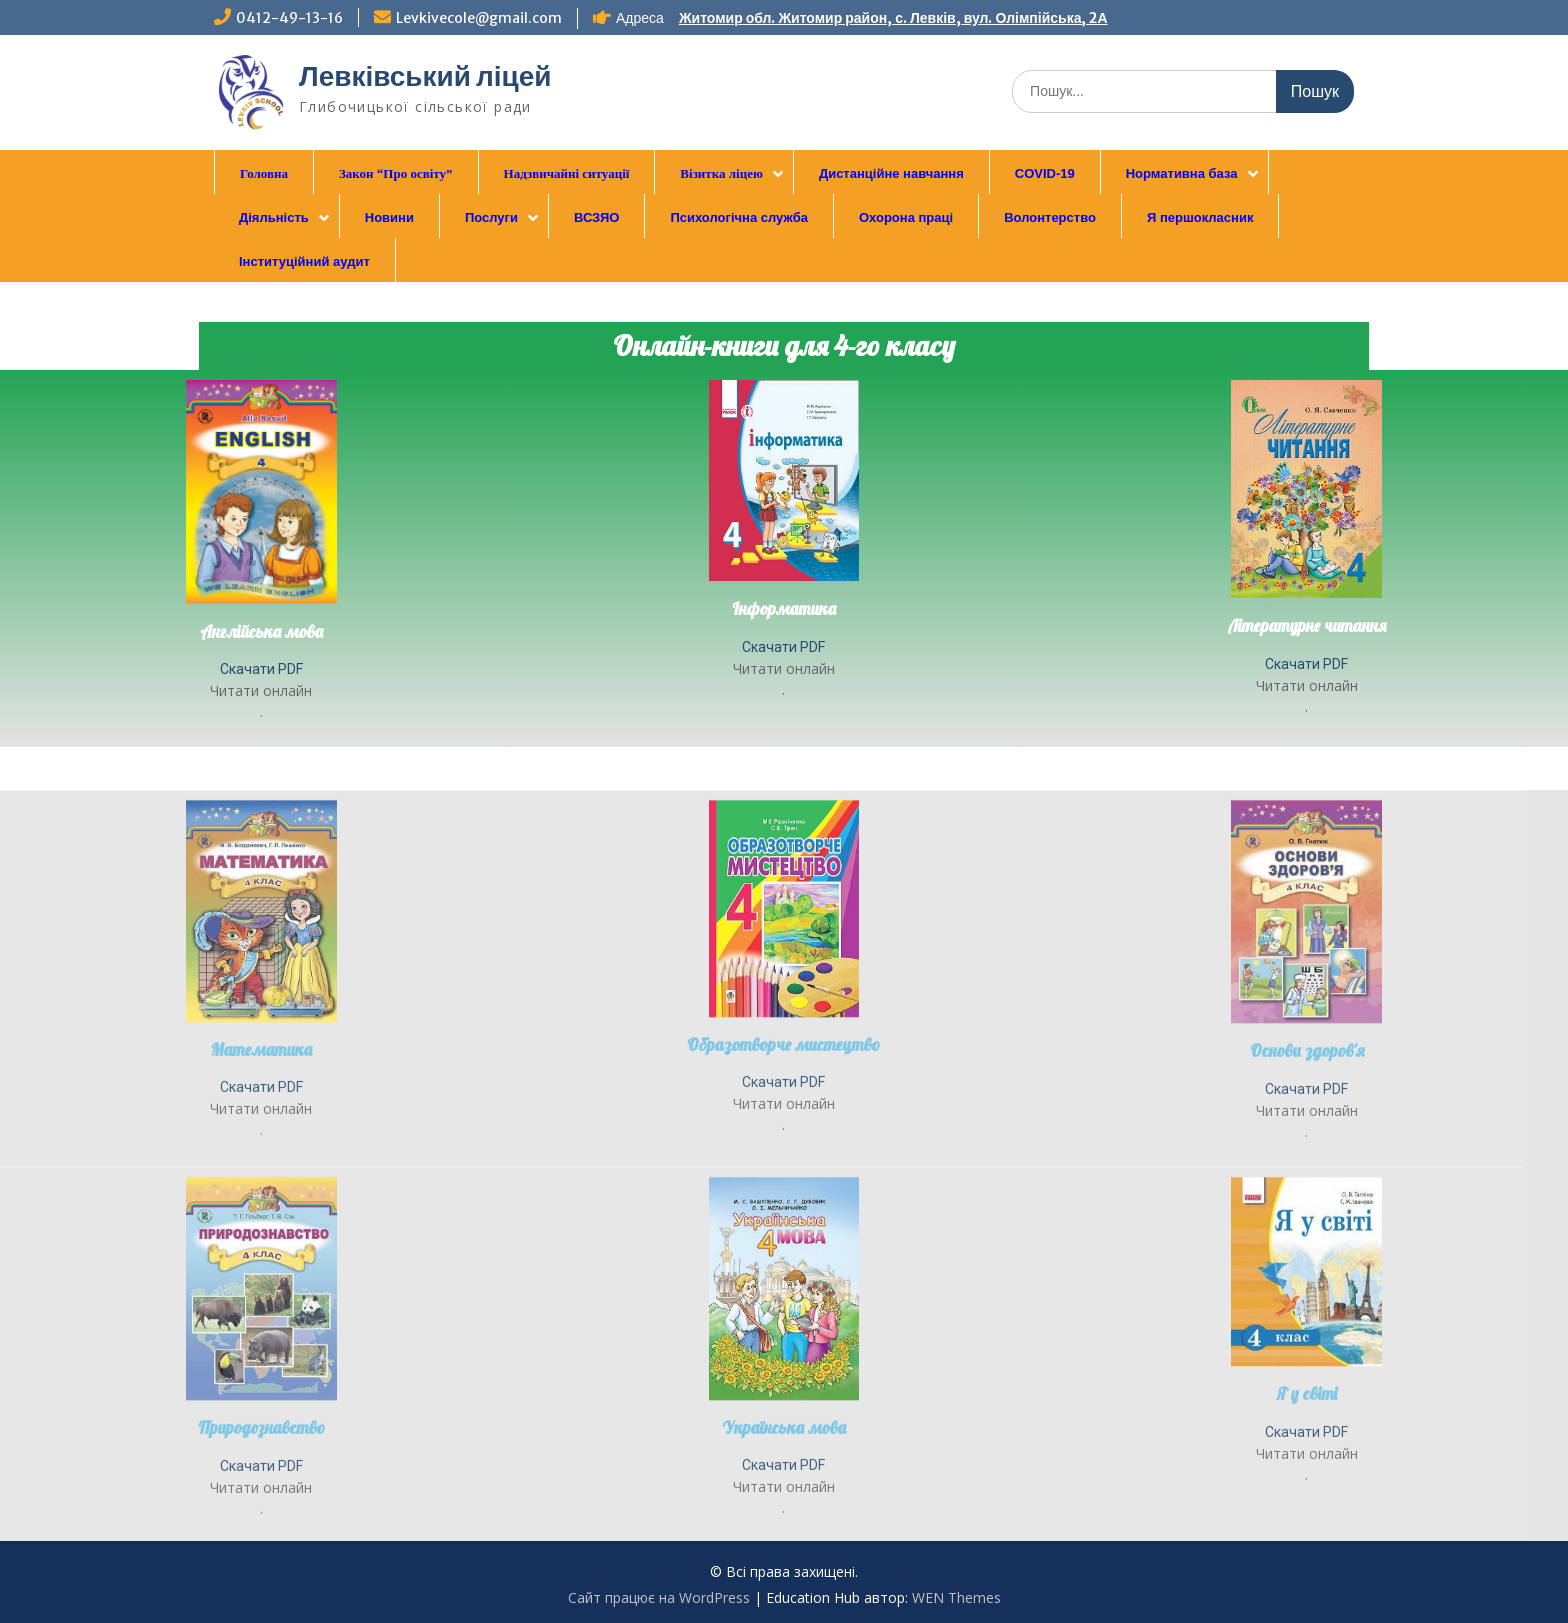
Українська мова (784, 1567)
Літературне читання (1307, 625)
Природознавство (261, 1568)
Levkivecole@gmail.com (479, 18)
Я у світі (1307, 1534)
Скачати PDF (261, 669)
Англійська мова (261, 631)
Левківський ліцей (425, 76)
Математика (261, 1189)
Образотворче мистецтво (783, 1184)
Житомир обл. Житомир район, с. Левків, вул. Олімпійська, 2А (893, 18)
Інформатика (784, 608)
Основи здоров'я (1307, 1191)
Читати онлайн (261, 690)
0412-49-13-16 (289, 18)
